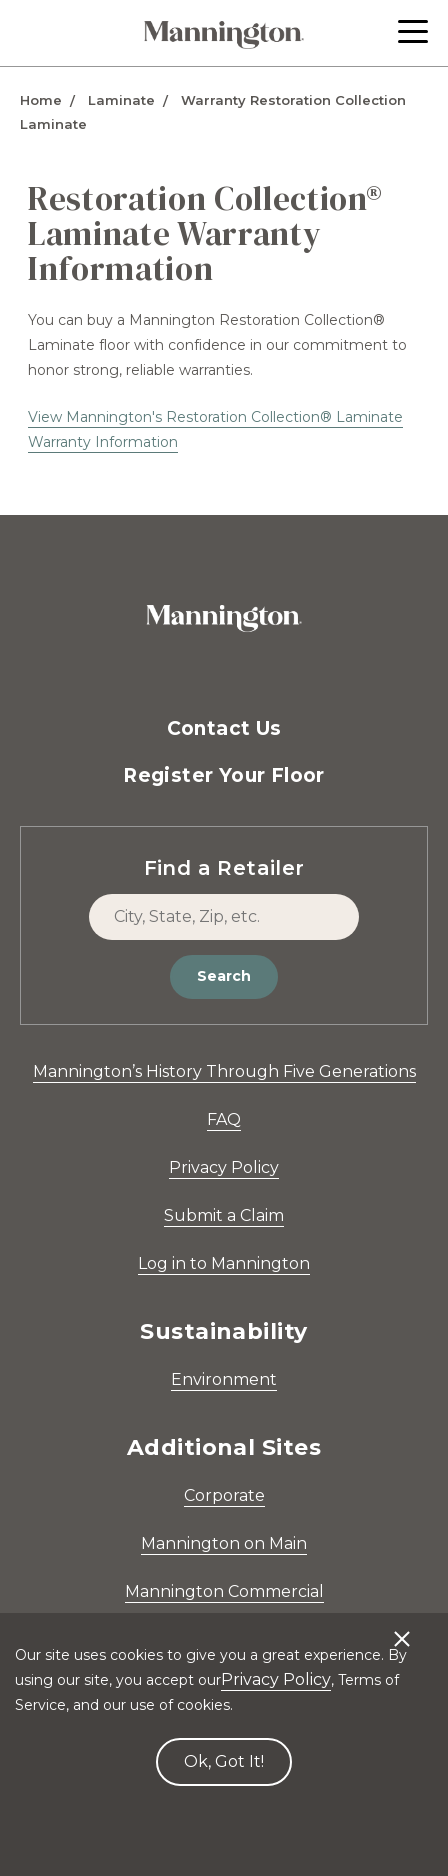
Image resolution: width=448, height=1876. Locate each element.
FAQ (224, 1119)
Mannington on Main (224, 1543)
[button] (413, 31)
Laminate (121, 100)
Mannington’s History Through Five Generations (224, 1071)
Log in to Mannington (224, 1263)
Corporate (224, 1495)
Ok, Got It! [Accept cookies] (224, 1761)
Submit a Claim (224, 1215)
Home (41, 100)
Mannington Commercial (224, 1591)
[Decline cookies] (402, 1629)
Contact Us (224, 728)
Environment (224, 1379)
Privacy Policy (224, 1167)
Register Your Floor (224, 775)
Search (224, 976)
